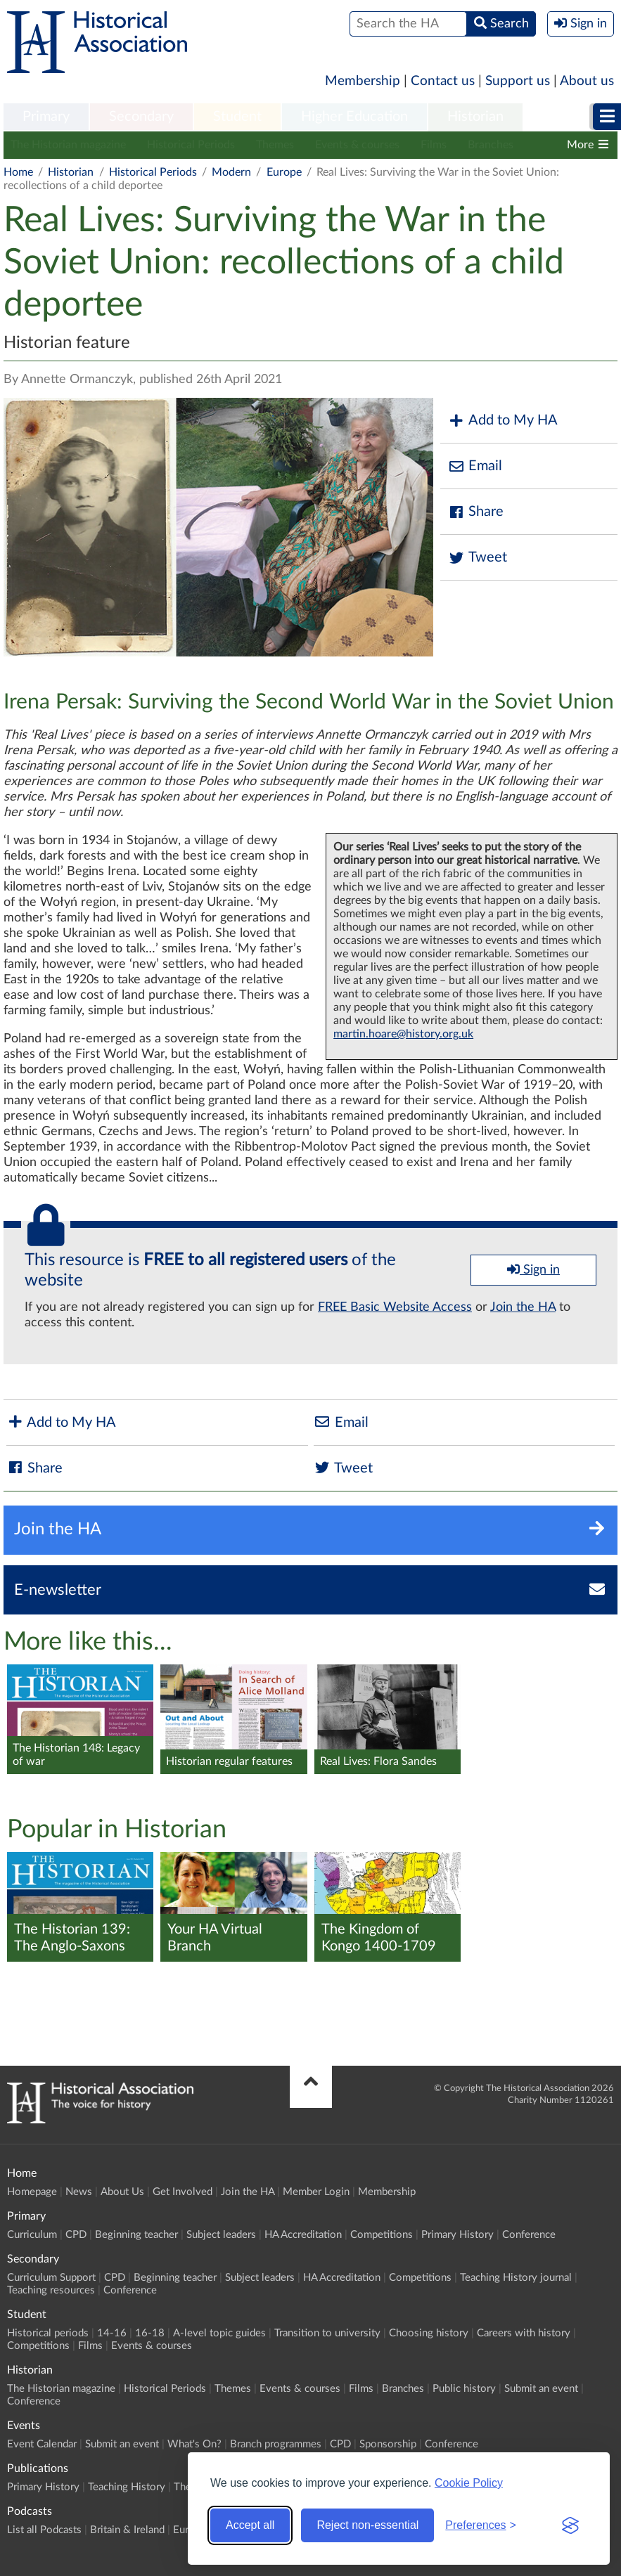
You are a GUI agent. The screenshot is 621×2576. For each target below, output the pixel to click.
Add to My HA (502, 420)
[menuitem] (46, 117)
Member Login (316, 2192)
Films (434, 144)
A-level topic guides (219, 2333)
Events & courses (357, 144)
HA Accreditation (303, 2234)
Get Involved (182, 2192)
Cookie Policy (469, 2483)
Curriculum (32, 2234)
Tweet (477, 557)
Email (474, 466)
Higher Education (354, 117)
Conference (529, 2234)
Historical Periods (191, 144)
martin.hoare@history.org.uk (403, 1034)
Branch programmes (275, 2444)
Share (475, 512)
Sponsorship (387, 2444)
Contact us (443, 81)
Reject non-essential (367, 2525)
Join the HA (523, 1307)
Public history (464, 2388)
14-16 (112, 2333)
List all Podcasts (44, 2530)
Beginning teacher (136, 2234)
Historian (475, 117)
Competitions (381, 2234)
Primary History (457, 2234)
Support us (517, 81)
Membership (362, 81)
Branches (490, 144)
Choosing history (428, 2333)
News (78, 2192)
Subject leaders (221, 2234)
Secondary (141, 117)
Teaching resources (51, 2290)
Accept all (250, 2525)
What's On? (194, 2444)
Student (237, 117)
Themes (275, 144)
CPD (76, 2234)
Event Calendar (42, 2444)
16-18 (150, 2333)
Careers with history (523, 2333)
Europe (284, 172)
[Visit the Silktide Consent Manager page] (570, 2525)
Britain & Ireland (127, 2530)
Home (18, 172)
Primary (46, 117)
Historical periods (48, 2333)
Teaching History (126, 2487)
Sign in (533, 1269)
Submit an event (541, 2388)
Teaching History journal (516, 2277)
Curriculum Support (51, 2277)
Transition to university (327, 2333)
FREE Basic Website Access (395, 1307)
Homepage (32, 2192)
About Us (122, 2192)
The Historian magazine (68, 144)
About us (587, 81)
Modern (231, 172)
